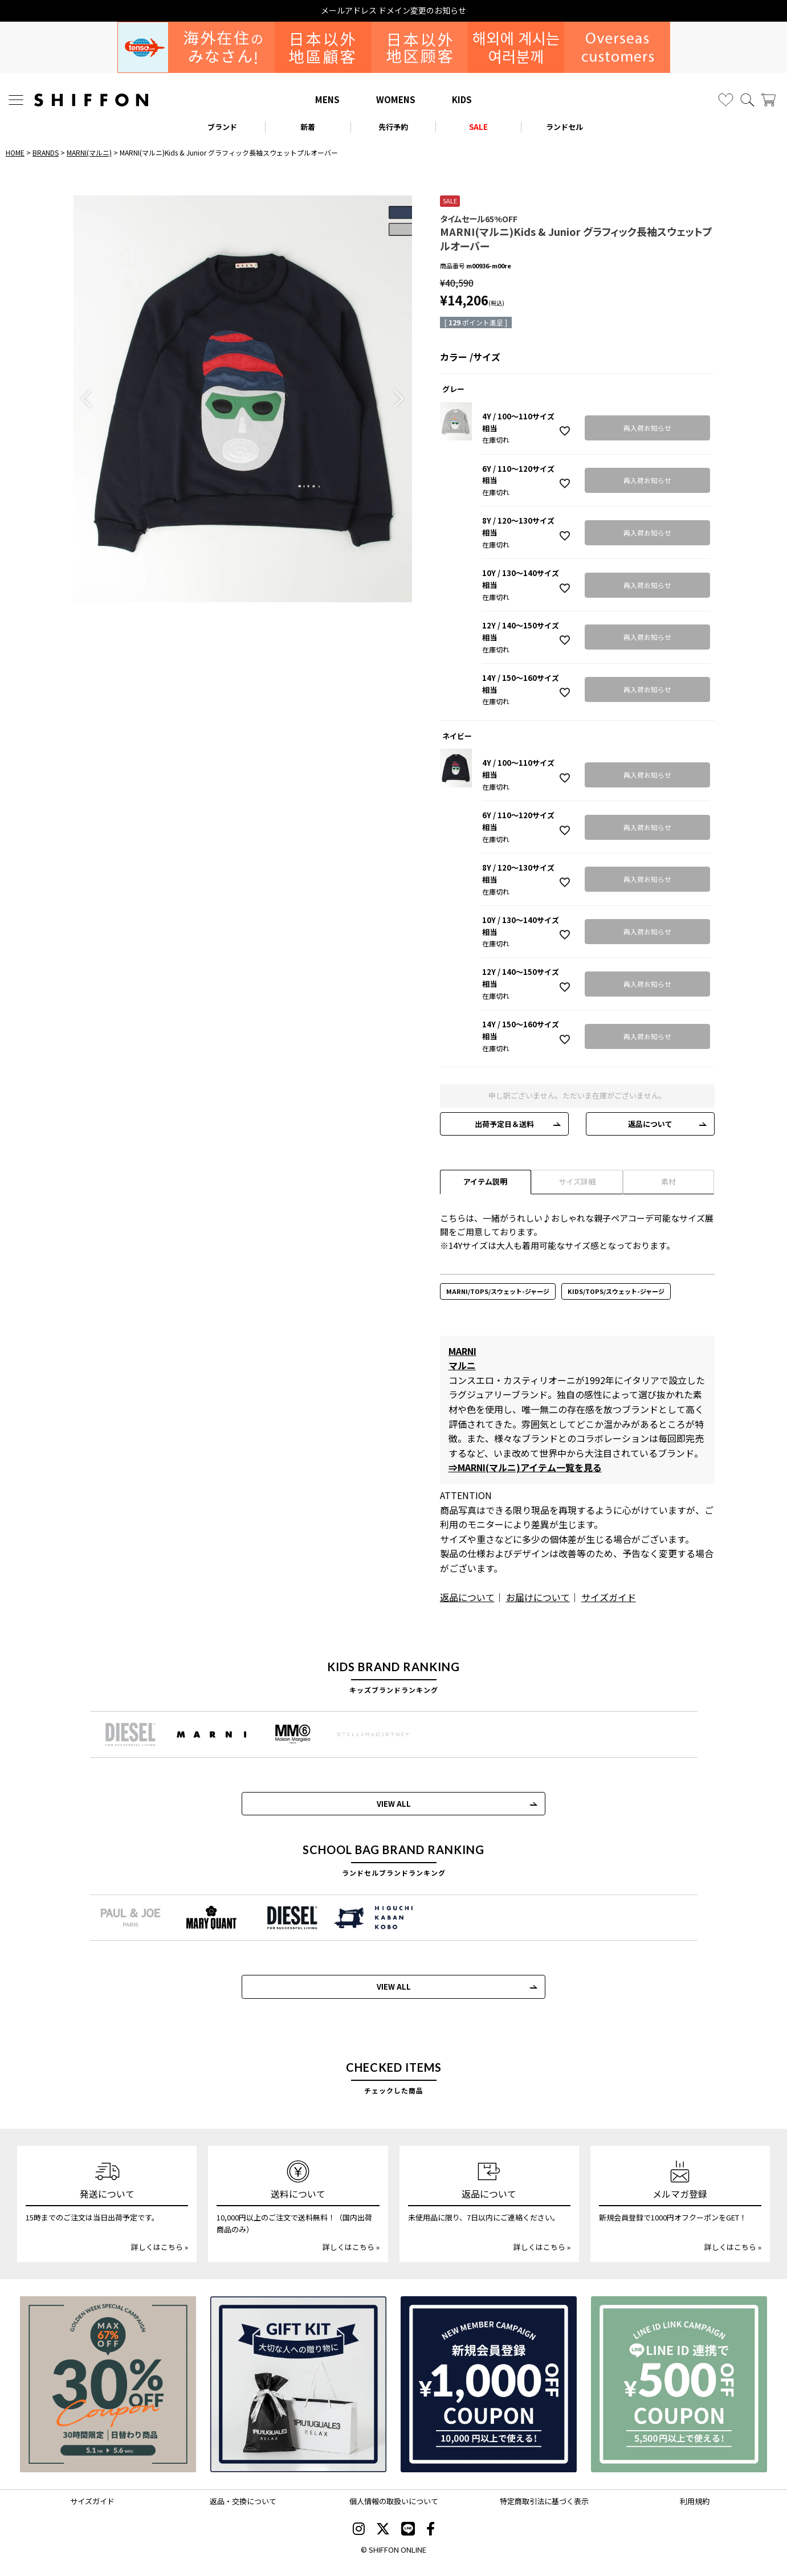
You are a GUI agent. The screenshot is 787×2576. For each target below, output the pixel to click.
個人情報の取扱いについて (393, 2501)
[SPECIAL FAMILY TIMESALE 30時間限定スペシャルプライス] (108, 2384)
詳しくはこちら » (159, 2247)
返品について (650, 1123)
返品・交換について (243, 2501)
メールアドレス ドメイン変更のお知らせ (393, 10)
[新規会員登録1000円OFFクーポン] (489, 2384)
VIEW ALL (394, 1803)
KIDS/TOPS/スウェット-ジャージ (616, 1291)
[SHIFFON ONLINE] (91, 100)
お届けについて (538, 1597)
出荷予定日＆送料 (504, 1123)
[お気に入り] (726, 100)
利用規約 (694, 2501)
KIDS (462, 99)
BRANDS (45, 152)
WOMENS (395, 99)
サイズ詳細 (577, 1181)
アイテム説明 (485, 1181)
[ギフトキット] (298, 2384)
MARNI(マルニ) (89, 152)
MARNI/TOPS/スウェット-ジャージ (497, 1291)
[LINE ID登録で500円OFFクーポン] (679, 2384)
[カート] (768, 100)
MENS (327, 99)
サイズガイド (608, 1597)
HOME (15, 152)
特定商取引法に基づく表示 (544, 2501)
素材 (668, 1181)
